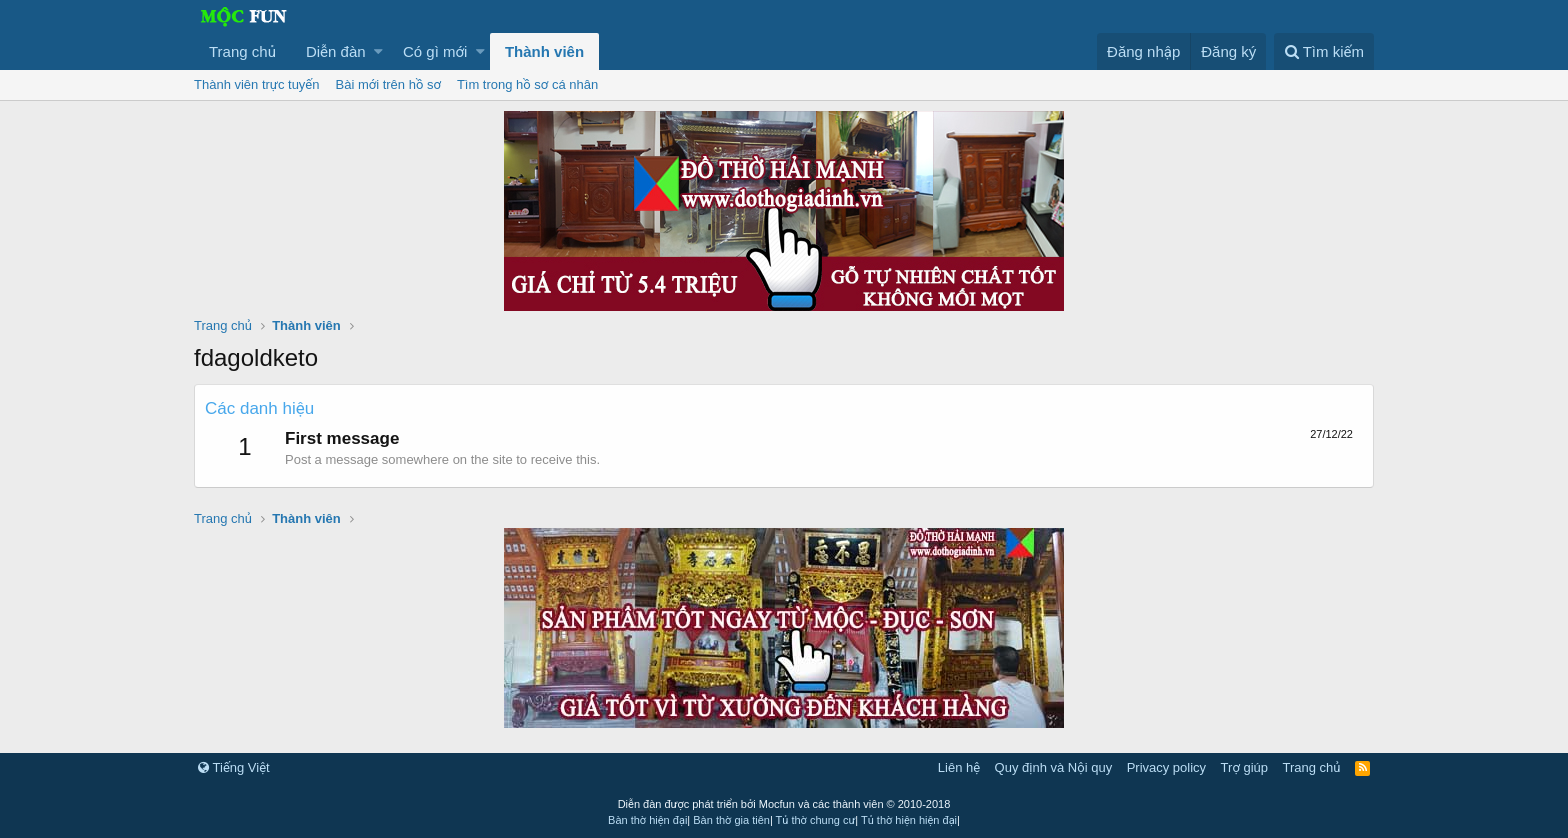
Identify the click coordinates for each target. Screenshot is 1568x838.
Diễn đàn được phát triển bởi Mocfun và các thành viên (784, 804)
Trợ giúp (1244, 767)
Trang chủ (242, 51)
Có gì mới (435, 51)
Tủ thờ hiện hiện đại (909, 820)
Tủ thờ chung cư (816, 820)
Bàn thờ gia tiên (731, 820)
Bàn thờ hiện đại (647, 820)
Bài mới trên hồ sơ (388, 84)
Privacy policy (1166, 767)
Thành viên (544, 51)
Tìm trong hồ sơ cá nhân (527, 84)
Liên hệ (959, 767)
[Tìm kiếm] (1324, 51)
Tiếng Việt (234, 767)
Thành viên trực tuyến (257, 84)
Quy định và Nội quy (1054, 767)
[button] (378, 51)
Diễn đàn (336, 51)
